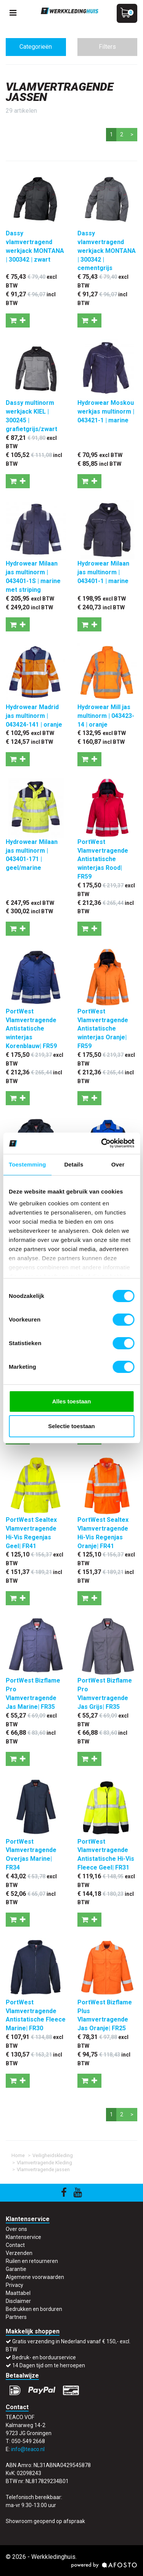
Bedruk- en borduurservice (44, 2357)
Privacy (14, 2285)
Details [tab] (73, 1164)
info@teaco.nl (28, 2449)
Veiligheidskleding (52, 2155)
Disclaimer (18, 2301)
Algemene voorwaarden (35, 2277)
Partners (16, 2317)
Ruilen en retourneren (32, 2261)
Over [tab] (118, 1164)
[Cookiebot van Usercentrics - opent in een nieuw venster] (101, 1143)
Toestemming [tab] (27, 1164)
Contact (15, 2245)
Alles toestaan (71, 1401)
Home (18, 2155)
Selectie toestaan (71, 1426)
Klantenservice (23, 2237)
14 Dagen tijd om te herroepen (48, 2365)
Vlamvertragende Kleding (44, 2162)
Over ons (16, 2229)
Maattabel (18, 2293)
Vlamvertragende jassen (43, 2169)
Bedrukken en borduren (34, 2309)
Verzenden (19, 2253)
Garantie (16, 2269)
